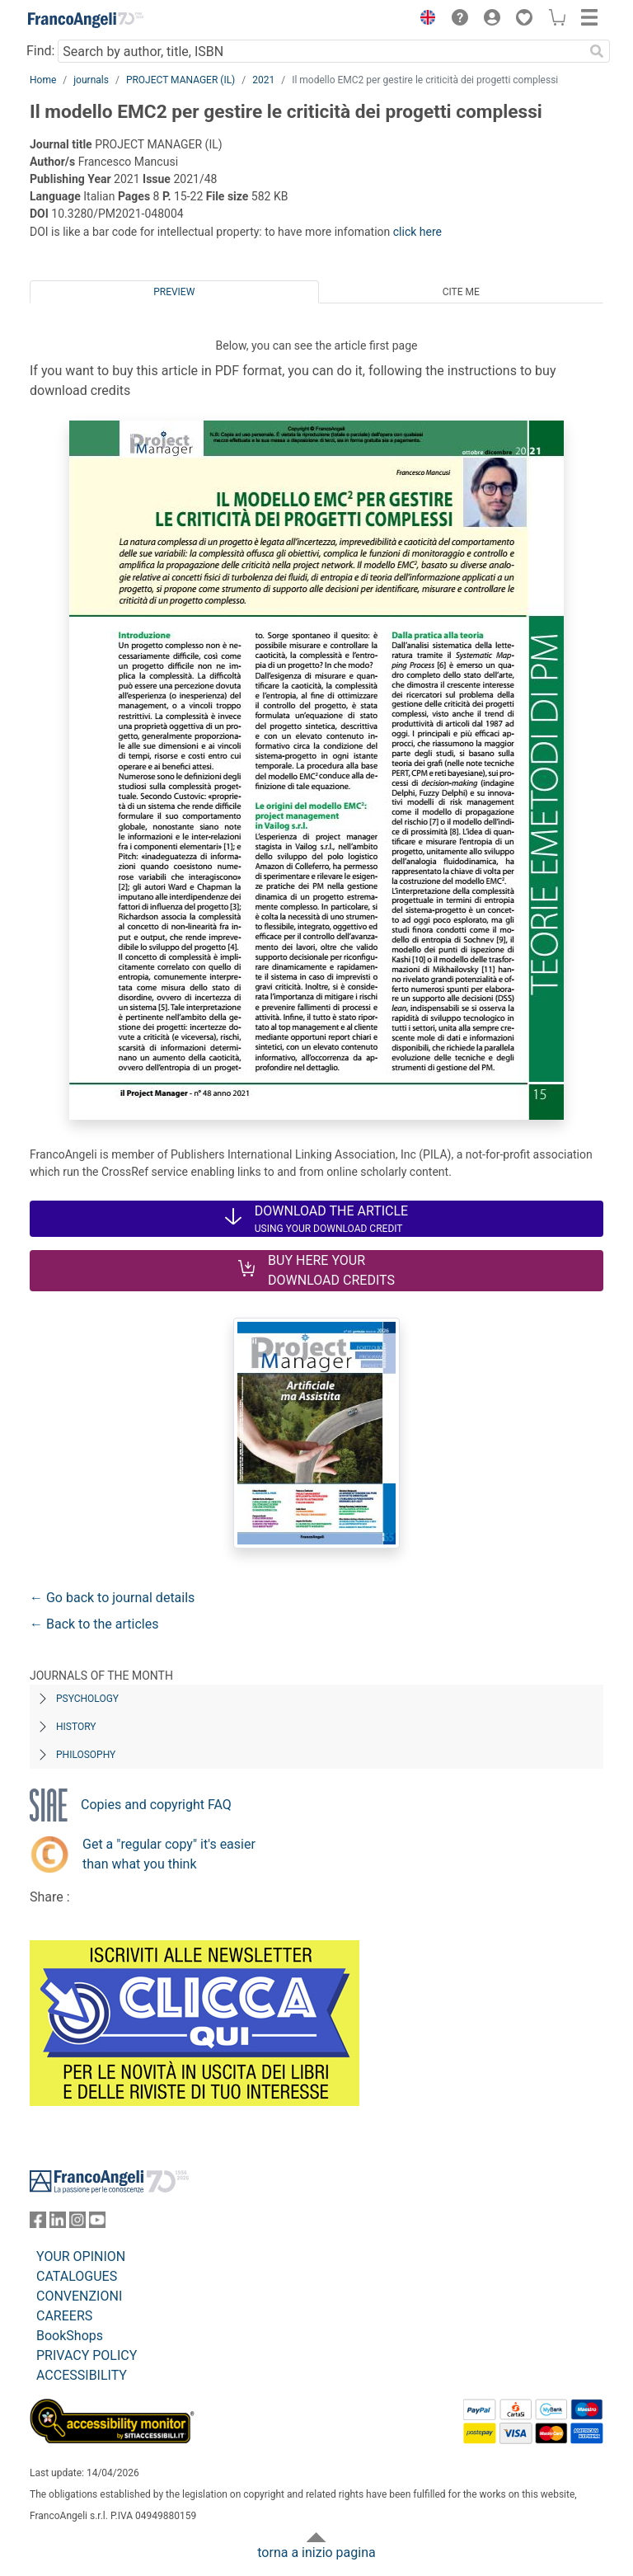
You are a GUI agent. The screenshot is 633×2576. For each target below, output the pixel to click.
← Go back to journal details (112, 1597)
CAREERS (64, 2316)
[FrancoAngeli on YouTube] (97, 2223)
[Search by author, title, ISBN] (321, 51)
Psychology (87, 1698)
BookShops (69, 2335)
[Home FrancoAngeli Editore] (85, 20)
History (76, 1726)
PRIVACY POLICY (86, 2355)
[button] (423, 20)
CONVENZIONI (79, 2296)
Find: (40, 51)
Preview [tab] (174, 292)
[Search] (597, 51)
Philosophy (85, 1754)
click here (417, 231)
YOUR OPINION (80, 2256)
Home (43, 80)
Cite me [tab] (461, 292)
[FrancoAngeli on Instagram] (77, 2223)
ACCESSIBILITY (81, 2375)
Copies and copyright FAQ (156, 1804)
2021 (263, 80)
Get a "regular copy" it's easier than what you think (169, 1854)
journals (91, 80)
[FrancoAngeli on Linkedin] (57, 2223)
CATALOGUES (76, 2276)
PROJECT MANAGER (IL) (180, 80)
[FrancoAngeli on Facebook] (38, 2223)
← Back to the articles (94, 1624)
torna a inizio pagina (316, 2552)
